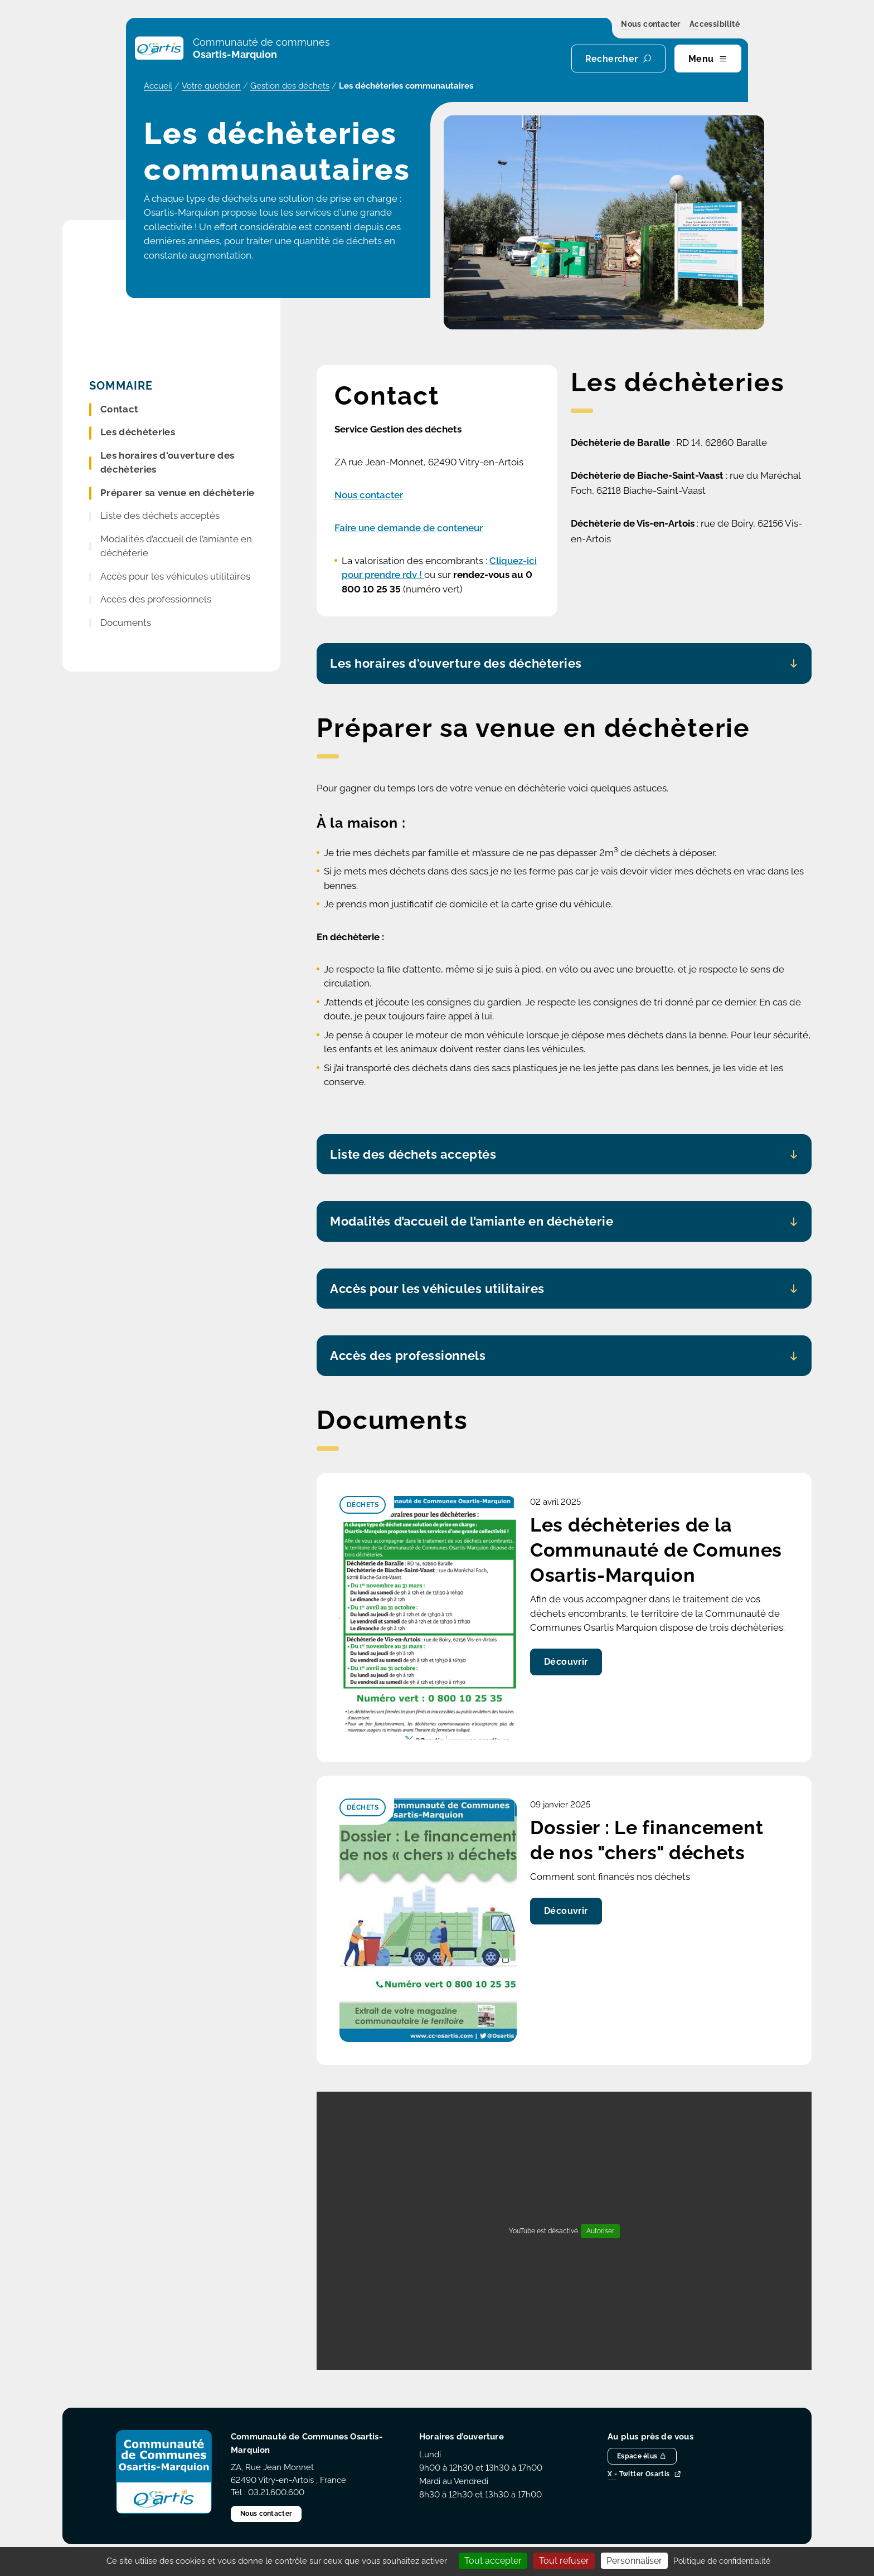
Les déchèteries (137, 432)
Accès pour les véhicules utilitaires (175, 576)
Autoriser (600, 2231)
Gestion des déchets (289, 86)
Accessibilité (715, 24)
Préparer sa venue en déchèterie (177, 492)
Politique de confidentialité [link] (721, 2560)
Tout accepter (493, 2560)
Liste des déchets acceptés (160, 515)
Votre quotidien (211, 86)
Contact (119, 409)
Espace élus (642, 2456)
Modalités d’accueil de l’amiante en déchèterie (176, 546)
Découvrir (566, 1661)
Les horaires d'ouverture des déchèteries (167, 462)
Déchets (362, 1505)
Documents (125, 622)
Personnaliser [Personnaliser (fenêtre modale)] (634, 2560)
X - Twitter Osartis (644, 2474)
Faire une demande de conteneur (408, 527)
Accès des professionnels (155, 599)
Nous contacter (651, 24)
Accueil (158, 86)
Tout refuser (564, 2560)
